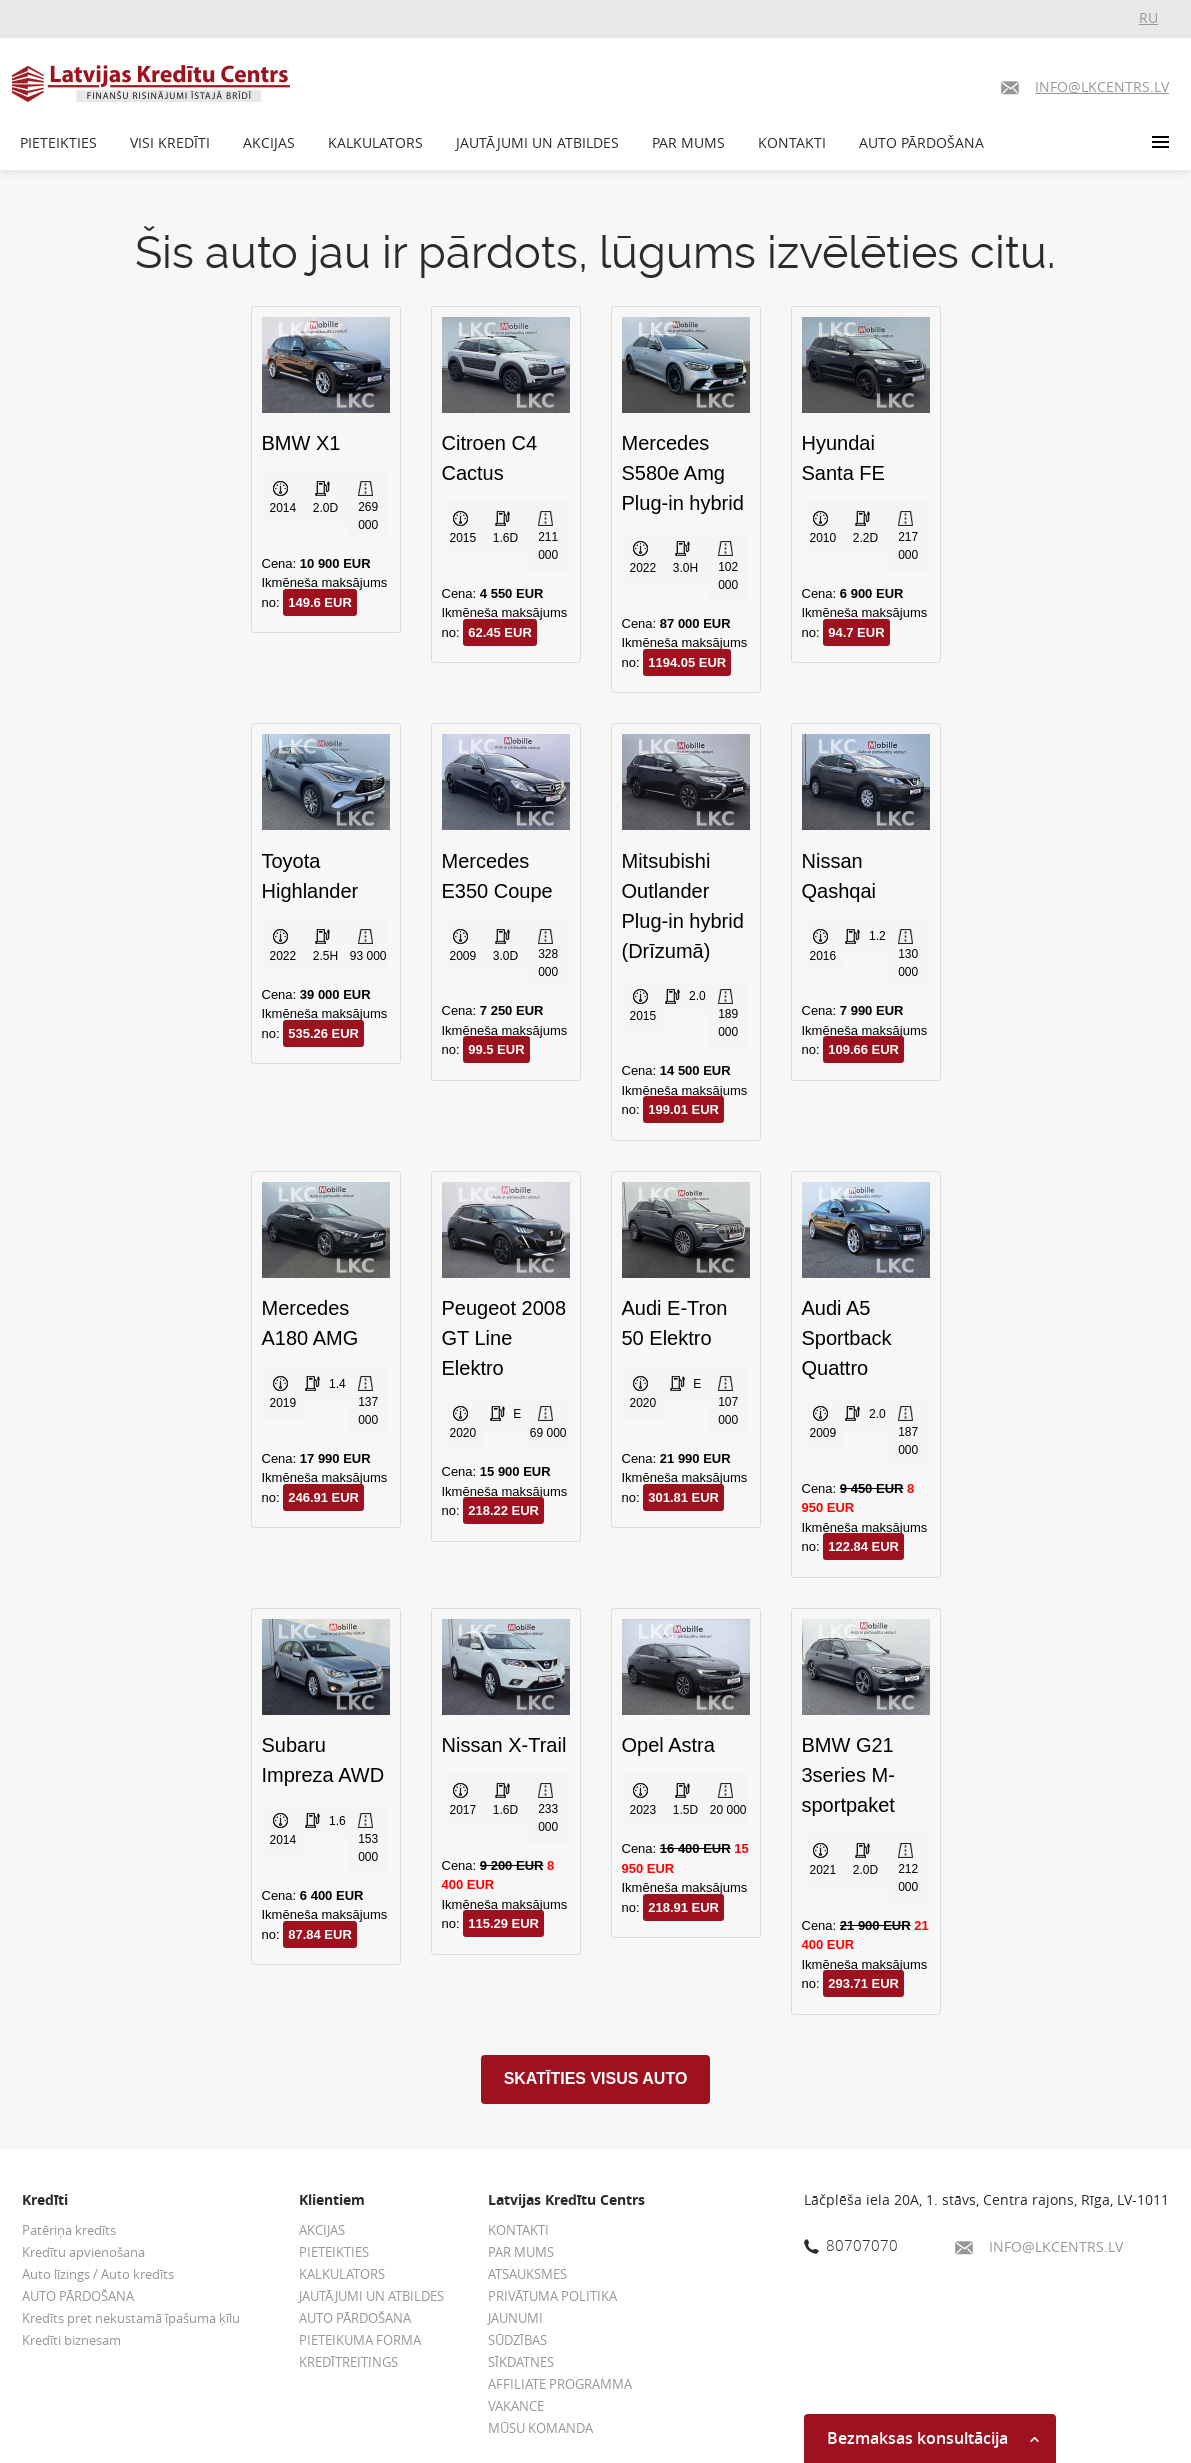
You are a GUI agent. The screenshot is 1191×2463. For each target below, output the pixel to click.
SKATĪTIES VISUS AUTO (596, 2078)
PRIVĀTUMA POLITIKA (552, 2296)
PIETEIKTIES (58, 142)
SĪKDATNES (521, 2362)
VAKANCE (516, 2406)
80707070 (851, 2245)
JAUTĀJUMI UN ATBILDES (537, 142)
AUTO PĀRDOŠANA (921, 142)
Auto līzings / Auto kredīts (98, 2274)
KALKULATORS (375, 142)
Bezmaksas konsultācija (933, 2438)
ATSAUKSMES (527, 2274)
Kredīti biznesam (71, 2340)
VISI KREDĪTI (170, 142)
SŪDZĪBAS (517, 2340)
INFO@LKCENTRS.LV (1039, 2246)
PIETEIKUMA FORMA (360, 2340)
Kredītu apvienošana (83, 2252)
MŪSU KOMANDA (540, 2428)
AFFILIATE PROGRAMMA (560, 2384)
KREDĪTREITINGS (348, 2362)
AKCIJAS (269, 142)
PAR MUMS (688, 142)
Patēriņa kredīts (69, 2230)
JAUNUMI (515, 2318)
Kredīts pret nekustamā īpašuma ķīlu (131, 2318)
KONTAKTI (792, 142)
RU (1148, 17)
